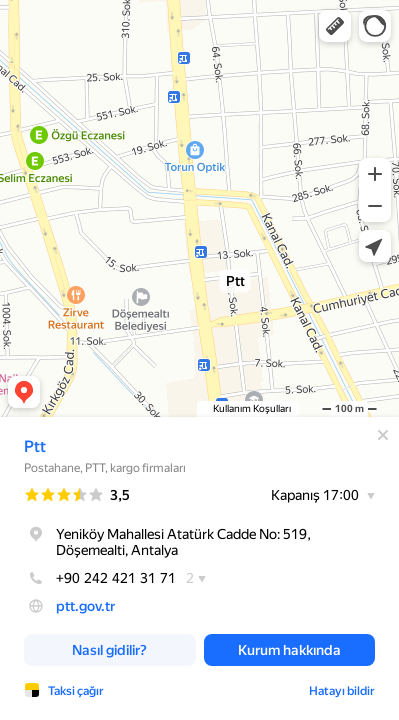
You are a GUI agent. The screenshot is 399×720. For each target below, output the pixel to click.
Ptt (35, 446)
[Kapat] (383, 435)
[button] (335, 26)
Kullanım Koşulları (252, 408)
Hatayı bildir (342, 691)
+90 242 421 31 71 (100, 578)
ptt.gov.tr (85, 606)
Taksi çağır (76, 691)
